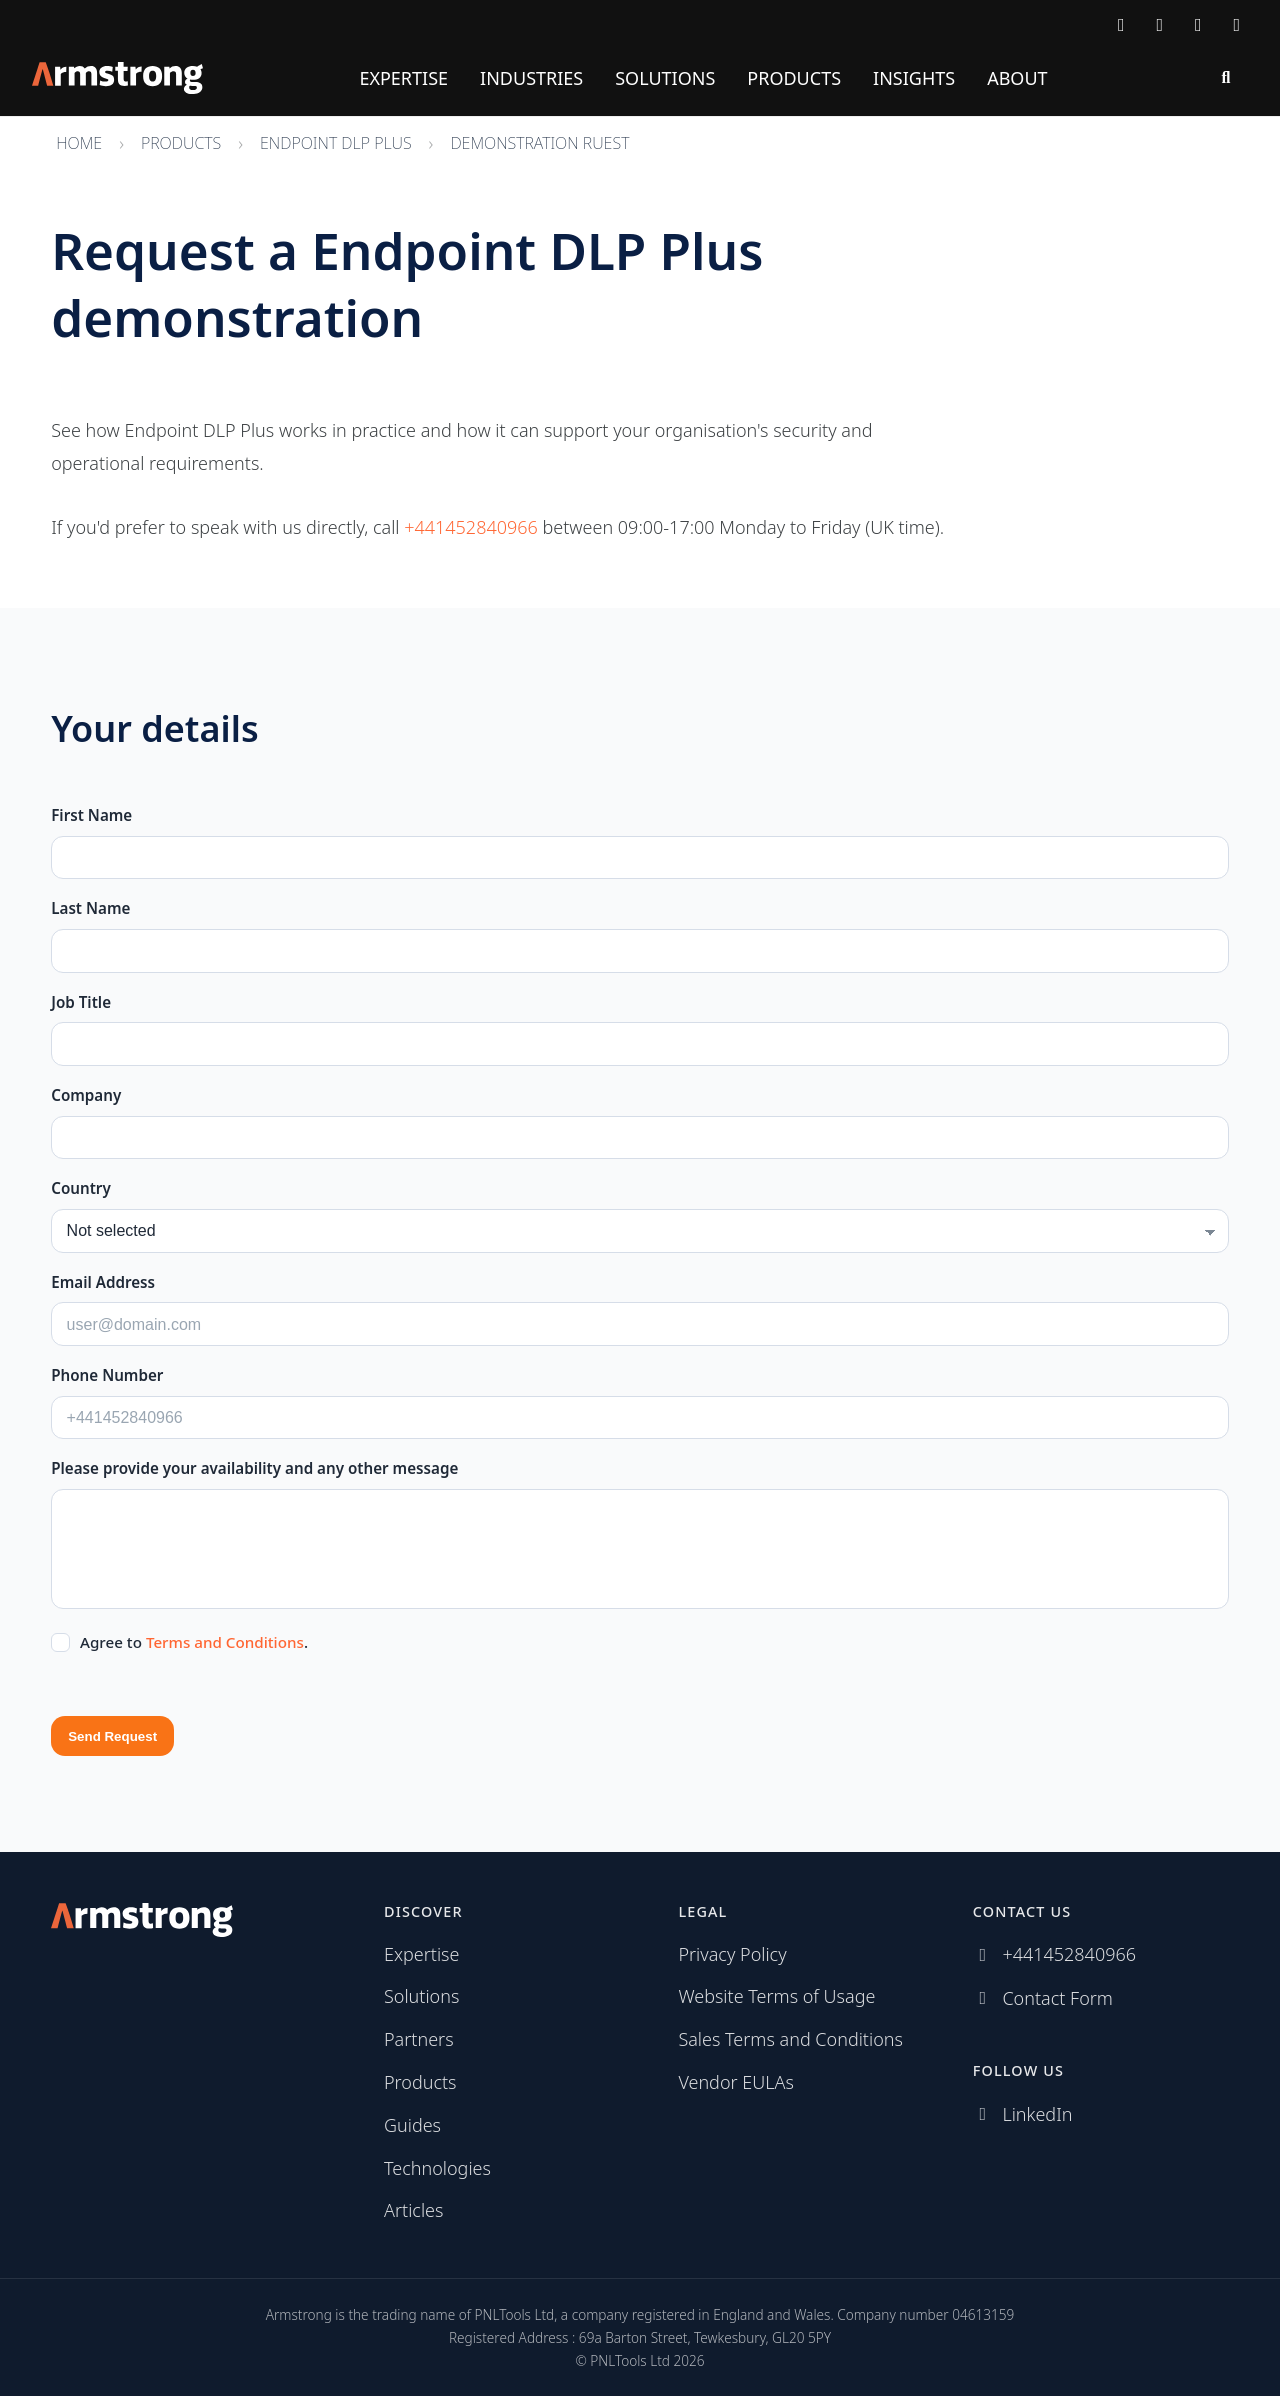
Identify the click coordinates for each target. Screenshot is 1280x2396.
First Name (91, 815)
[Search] (1226, 78)
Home (79, 143)
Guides (412, 2125)
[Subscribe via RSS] (1237, 24)
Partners (419, 2039)
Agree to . (194, 1642)
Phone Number (107, 1375)
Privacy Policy (732, 1954)
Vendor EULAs (736, 2082)
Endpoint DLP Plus (336, 143)
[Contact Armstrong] (1121, 24)
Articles (413, 2210)
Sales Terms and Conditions (790, 2039)
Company (86, 1095)
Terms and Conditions (225, 1642)
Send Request (112, 1736)
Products (794, 78)
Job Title (81, 1002)
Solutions (665, 78)
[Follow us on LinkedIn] (1198, 24)
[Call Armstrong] (1160, 24)
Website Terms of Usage (776, 1996)
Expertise (403, 78)
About (1017, 78)
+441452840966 (471, 527)
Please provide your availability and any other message (254, 1468)
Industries (531, 78)
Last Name (90, 908)
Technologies (437, 2168)
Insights (914, 78)
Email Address (103, 1282)
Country (81, 1188)
